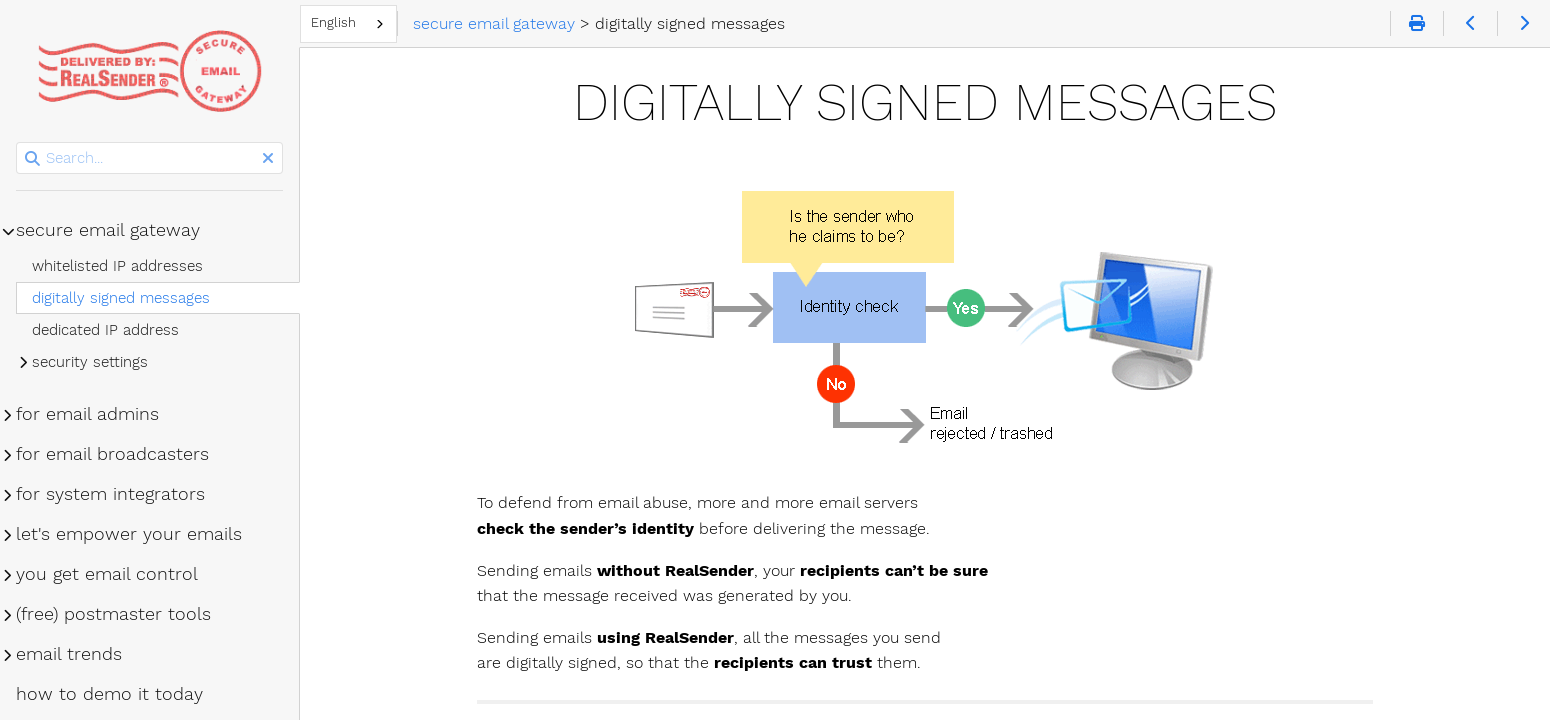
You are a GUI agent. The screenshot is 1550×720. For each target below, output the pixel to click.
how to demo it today (109, 694)
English (333, 22)
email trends (69, 654)
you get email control (107, 574)
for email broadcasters (112, 454)
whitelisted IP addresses (117, 266)
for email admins (87, 414)
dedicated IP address (105, 330)
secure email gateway (108, 230)
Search (17, 142)
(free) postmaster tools (113, 614)
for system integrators (110, 494)
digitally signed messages (121, 298)
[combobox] (348, 24)
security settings (90, 362)
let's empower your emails (129, 534)
